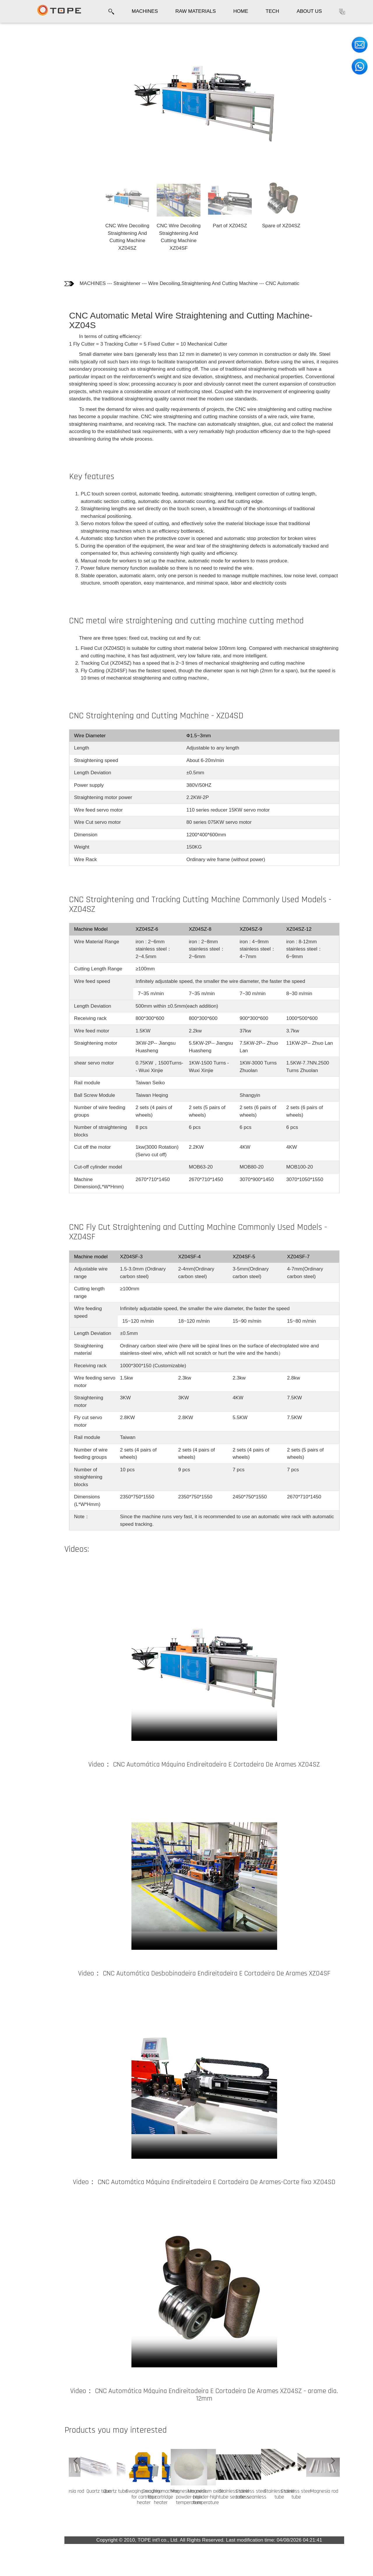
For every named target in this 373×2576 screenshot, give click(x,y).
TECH (272, 11)
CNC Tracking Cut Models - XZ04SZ (24, 127)
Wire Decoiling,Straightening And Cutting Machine (213, 283)
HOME (240, 11)
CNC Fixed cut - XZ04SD (27, 104)
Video (14, 166)
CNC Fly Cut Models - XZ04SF (24, 150)
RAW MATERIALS (195, 11)
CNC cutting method (22, 84)
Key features (23, 69)
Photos (16, 57)
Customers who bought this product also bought (26, 186)
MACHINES (145, 11)
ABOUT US (309, 11)
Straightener (137, 283)
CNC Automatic (292, 283)
